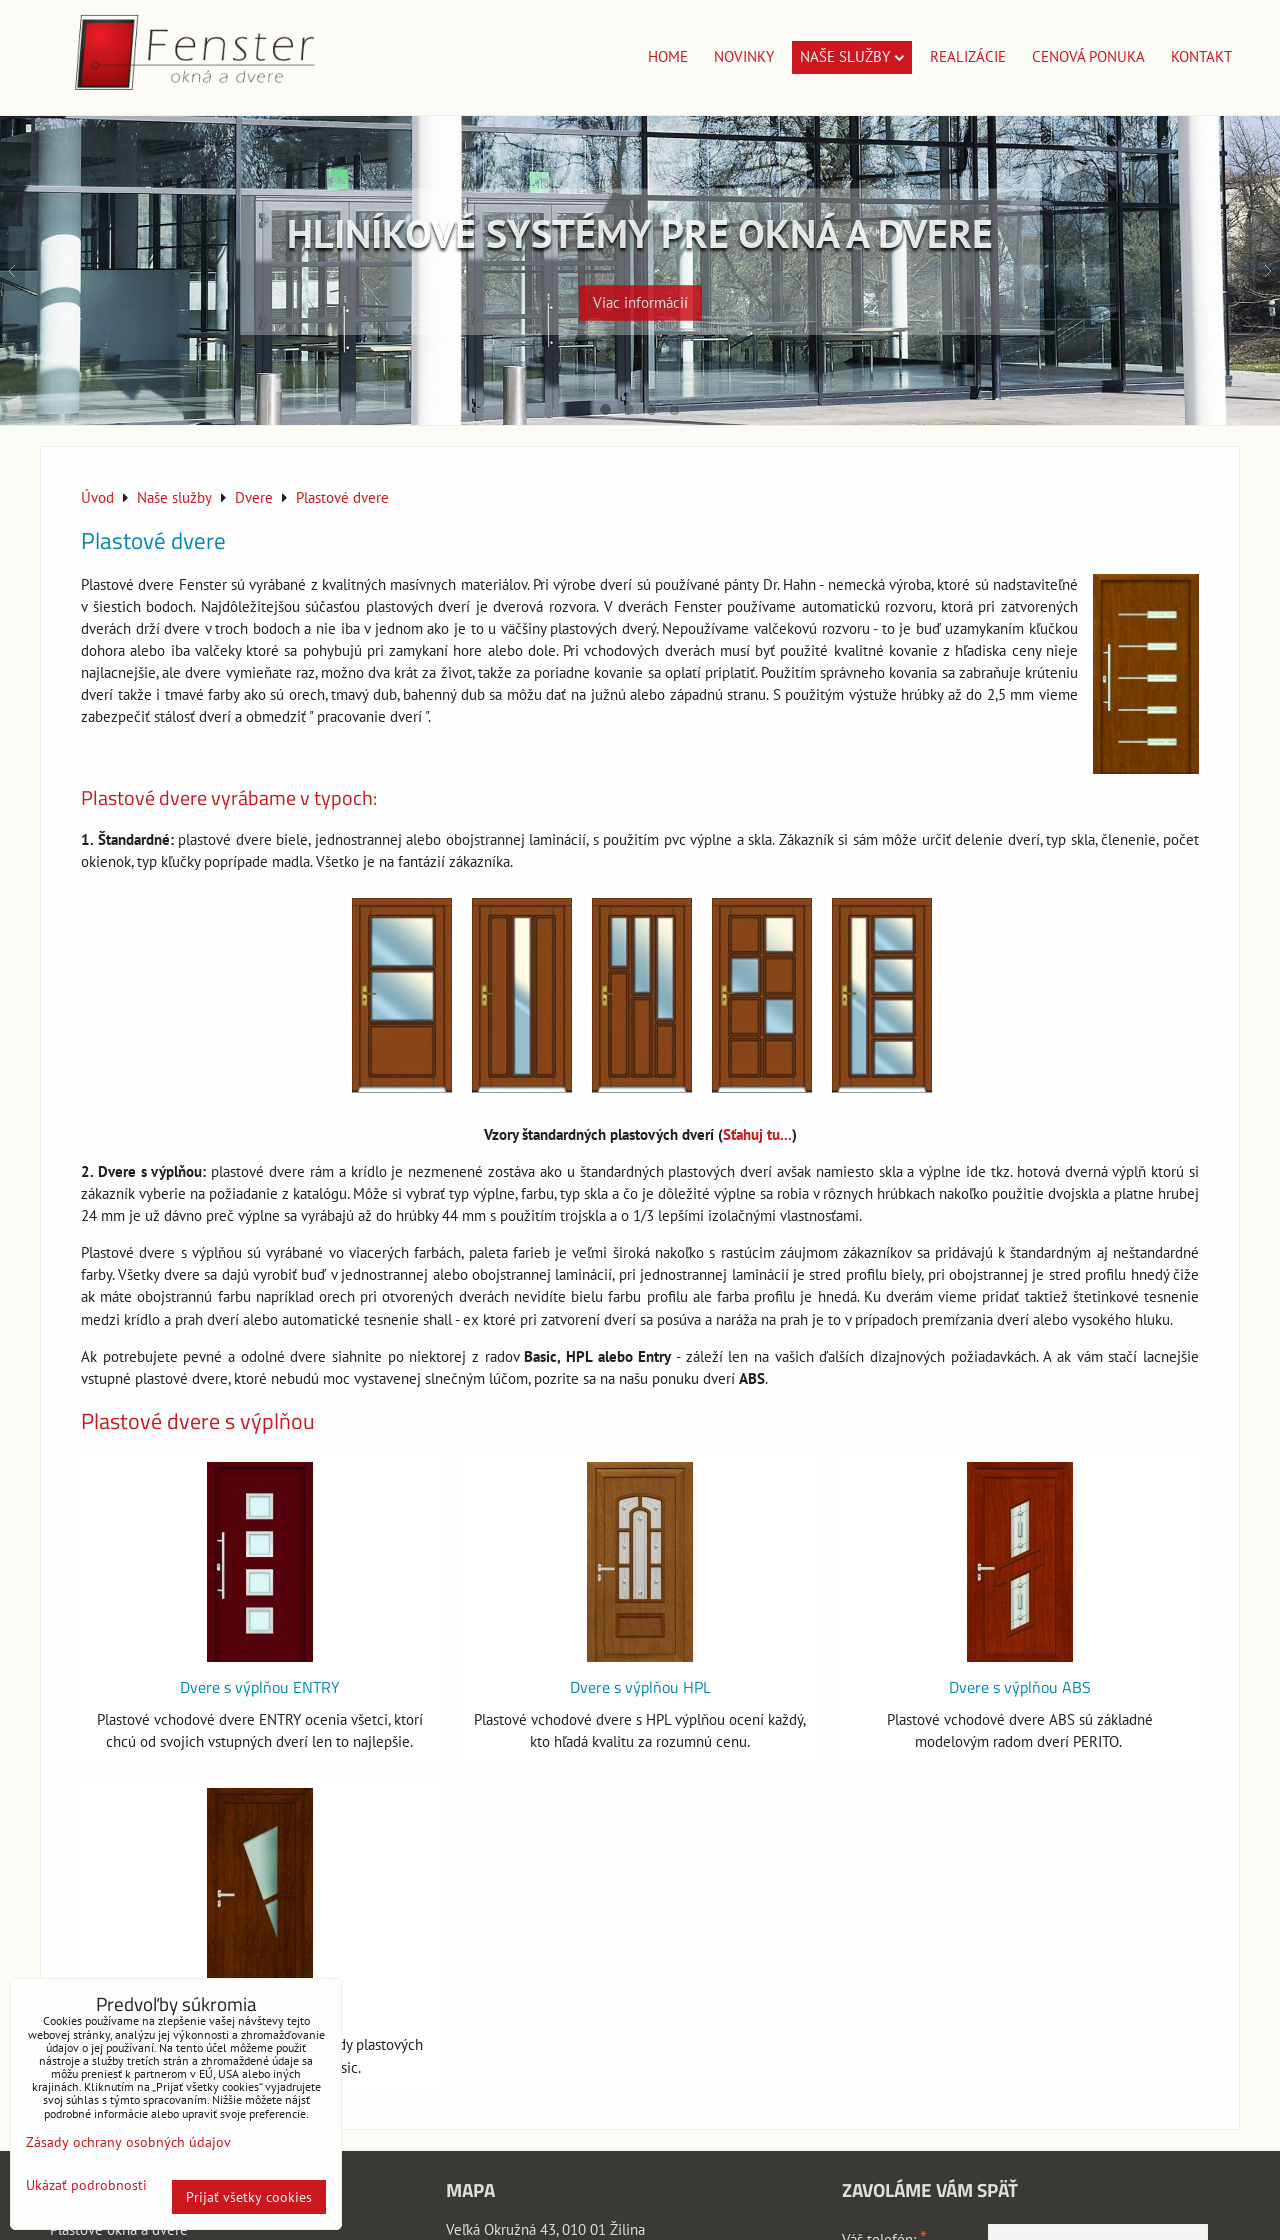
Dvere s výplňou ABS (1020, 1687)
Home (668, 56)
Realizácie (968, 56)
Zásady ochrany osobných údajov (128, 2142)
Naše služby (852, 56)
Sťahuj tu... (757, 1134)
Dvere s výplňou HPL (640, 1687)
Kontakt (1201, 56)
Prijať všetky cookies (249, 2197)
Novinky (744, 56)
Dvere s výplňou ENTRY (260, 1687)
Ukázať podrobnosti (86, 2185)
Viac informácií (640, 292)
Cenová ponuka (1088, 56)
